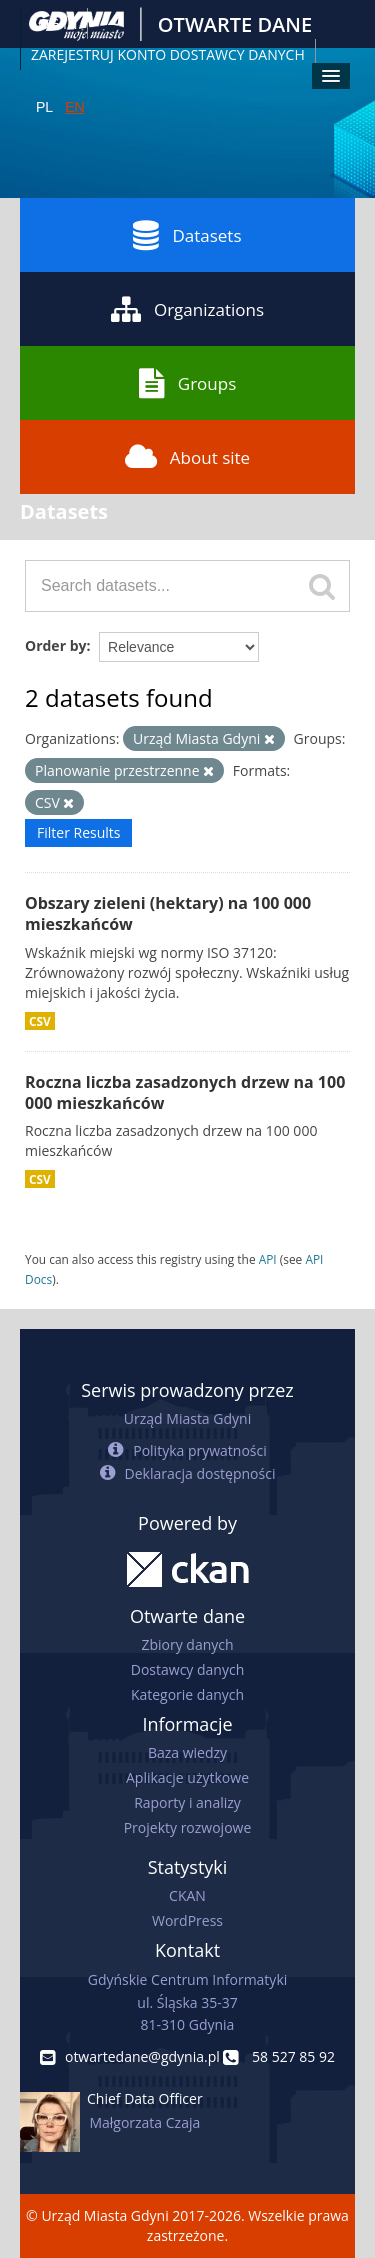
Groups (187, 383)
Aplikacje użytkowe (187, 1777)
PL (44, 107)
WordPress (187, 1920)
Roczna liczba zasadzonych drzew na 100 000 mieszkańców (185, 1092)
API (268, 1259)
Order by (55, 645)
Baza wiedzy (187, 1752)
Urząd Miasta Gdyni (187, 1418)
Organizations (187, 309)
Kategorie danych (187, 1694)
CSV (40, 1021)
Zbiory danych (187, 1644)
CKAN (187, 1895)
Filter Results (78, 832)
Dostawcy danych (187, 1669)
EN (74, 107)
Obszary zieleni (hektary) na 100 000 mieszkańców (168, 913)
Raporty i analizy (187, 1802)
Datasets (187, 235)
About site (187, 457)
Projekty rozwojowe (188, 1827)
